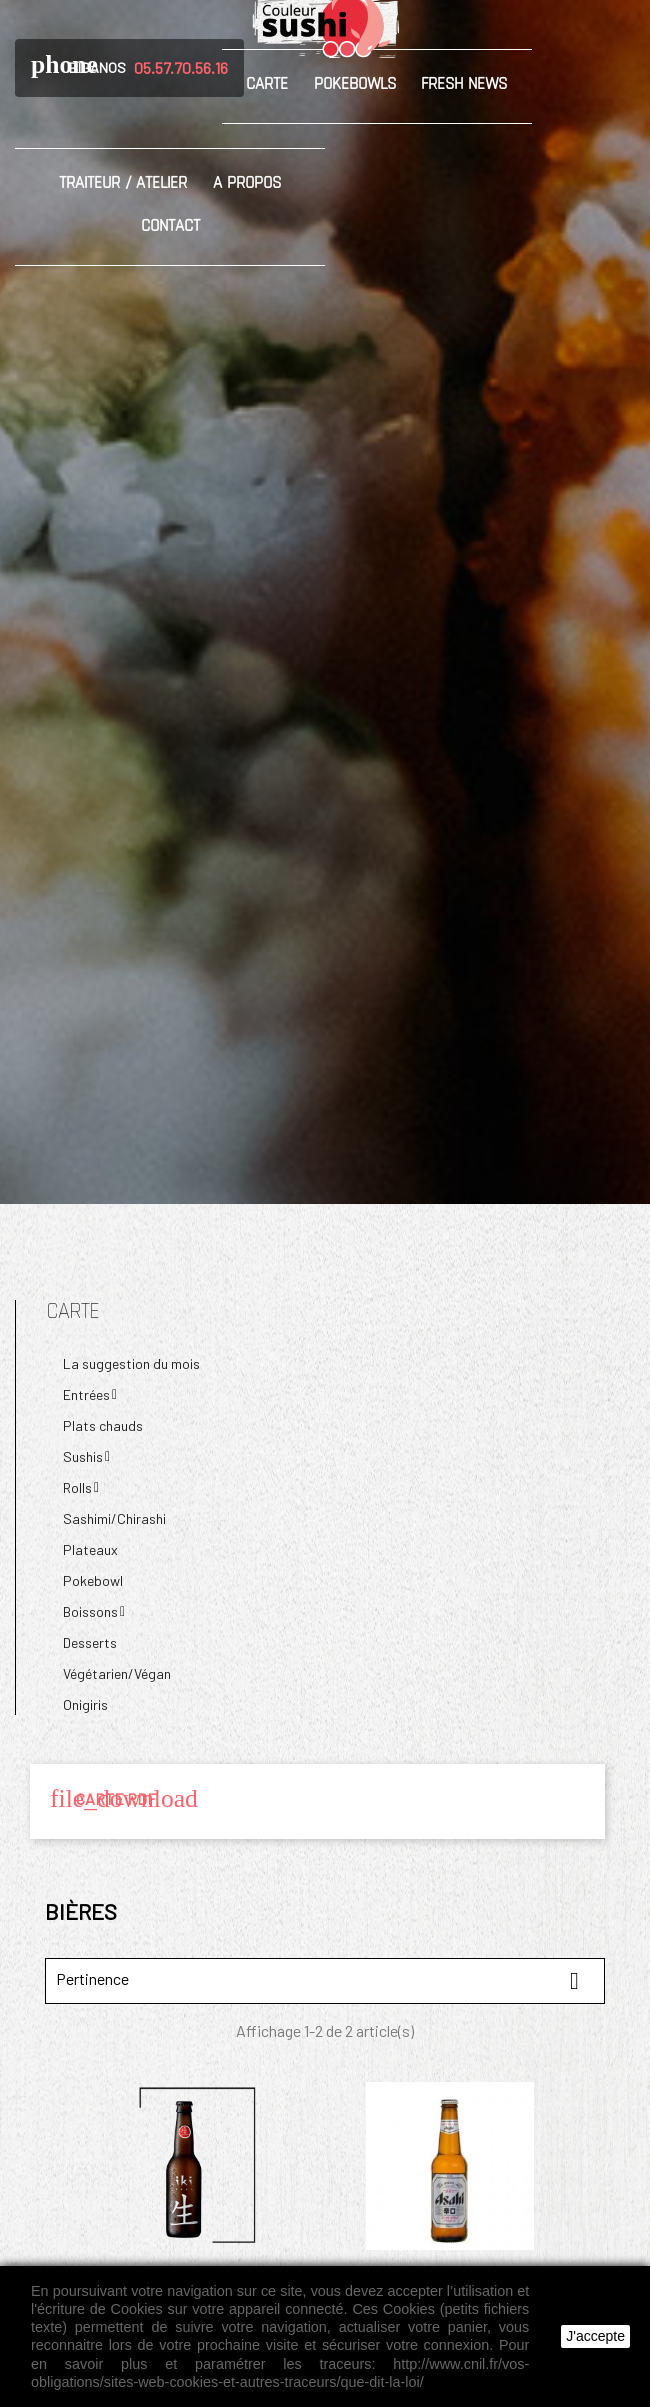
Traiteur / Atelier (123, 182)
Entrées (86, 1394)
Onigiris (85, 1704)
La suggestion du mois (131, 1363)
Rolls (77, 1487)
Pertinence (325, 1981)
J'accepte (595, 2336)
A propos (247, 182)
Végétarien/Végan (117, 1673)
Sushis (83, 1456)
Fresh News (464, 83)
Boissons (90, 1611)
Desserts (90, 1642)
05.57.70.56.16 (181, 67)
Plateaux (90, 1549)
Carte (267, 83)
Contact (170, 225)
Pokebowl (93, 1580)
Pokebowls (355, 83)
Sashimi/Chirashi (114, 1518)
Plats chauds (103, 1425)
